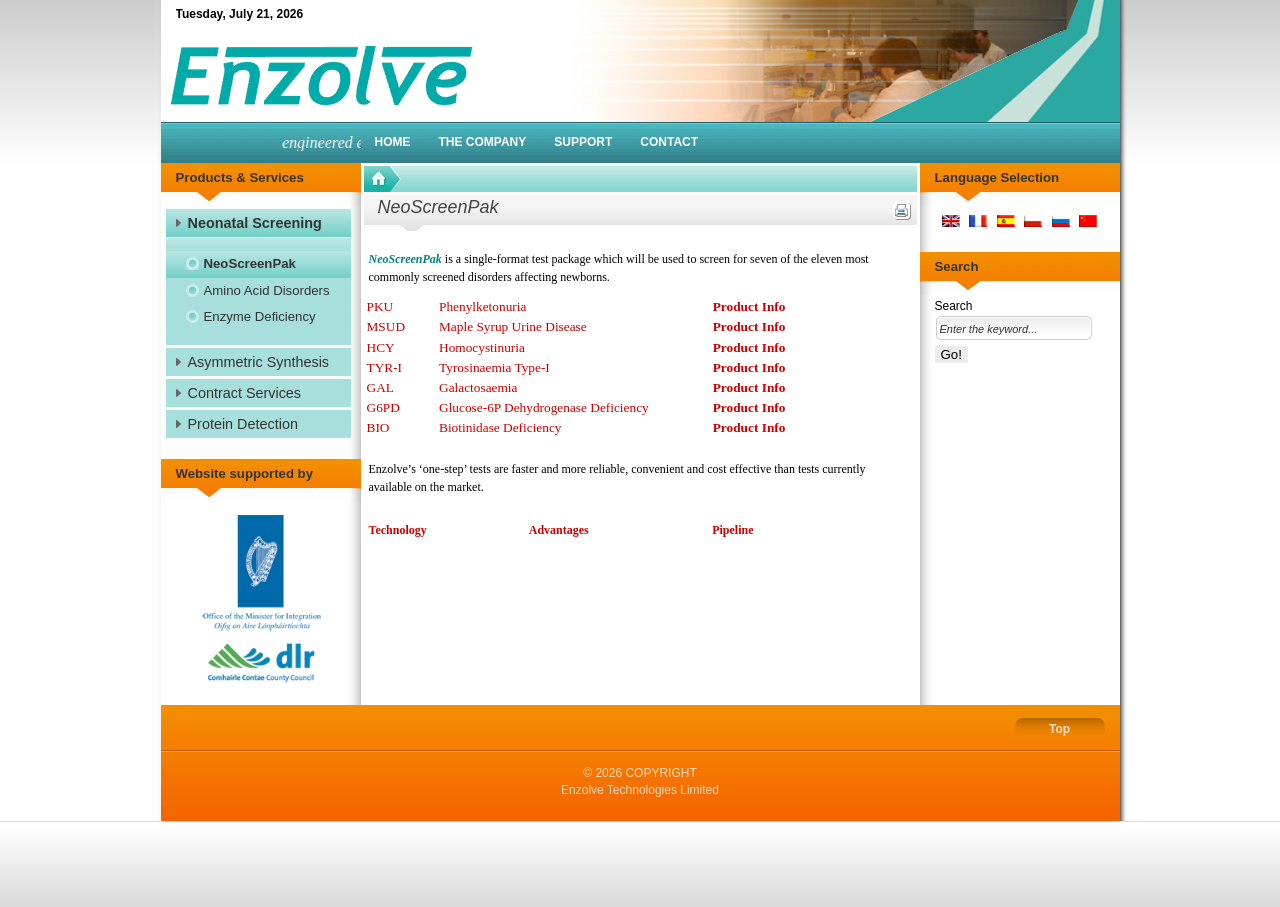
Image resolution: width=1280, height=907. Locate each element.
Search (954, 306)
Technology (398, 530)
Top (1059, 729)
